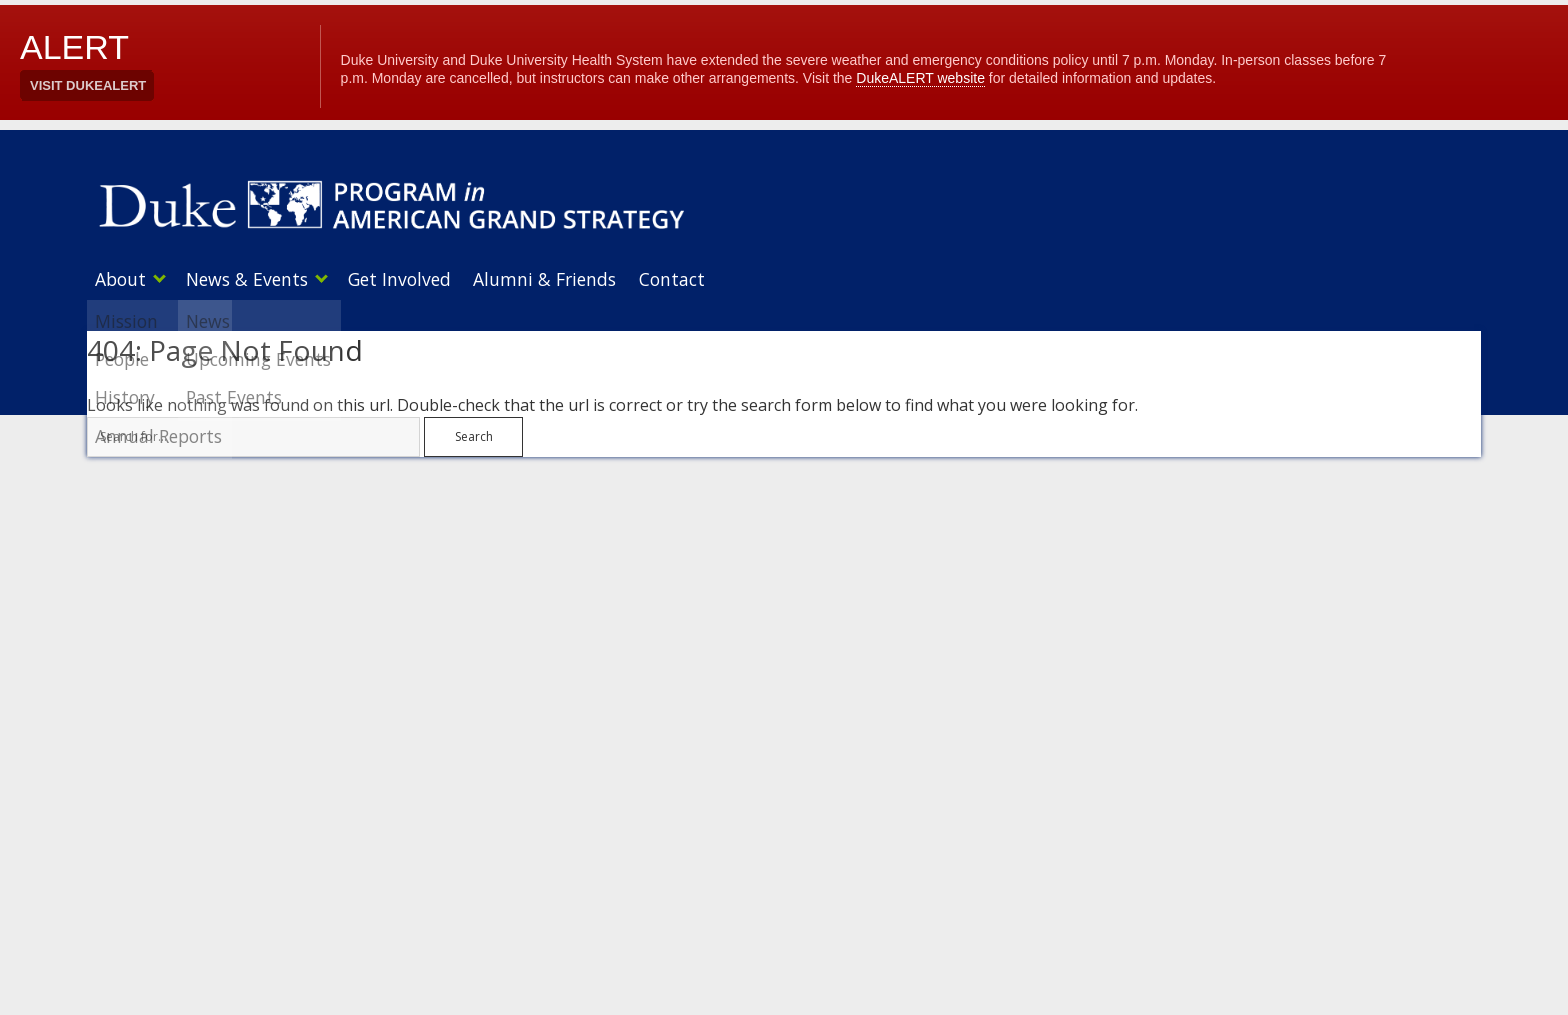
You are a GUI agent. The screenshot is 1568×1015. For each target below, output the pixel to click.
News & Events (255, 279)
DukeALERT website (920, 78)
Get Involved (415, 279)
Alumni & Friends (568, 279)
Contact (703, 279)
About (120, 279)
